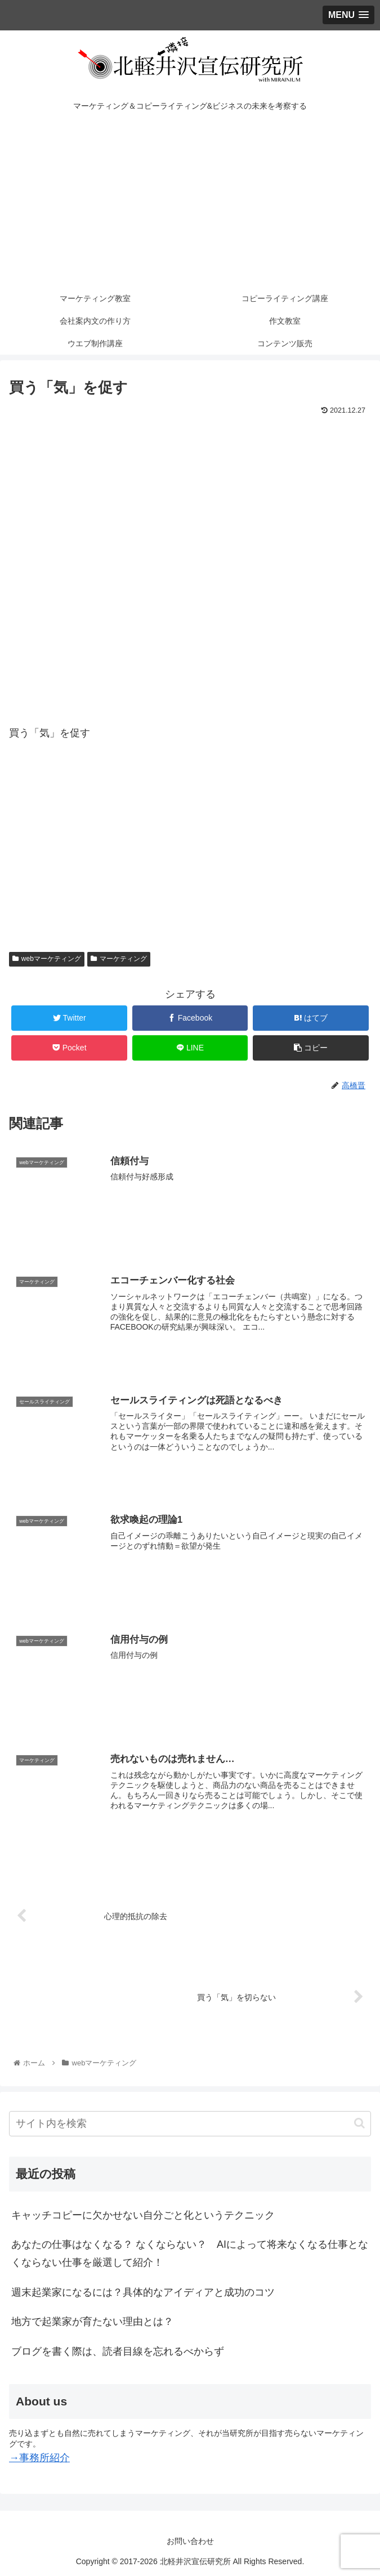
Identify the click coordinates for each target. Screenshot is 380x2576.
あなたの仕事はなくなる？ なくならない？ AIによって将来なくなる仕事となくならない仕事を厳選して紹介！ (189, 2251)
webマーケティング (46, 959)
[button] (359, 2121)
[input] (190, 2122)
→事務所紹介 (39, 2456)
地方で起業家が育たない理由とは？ (92, 2319)
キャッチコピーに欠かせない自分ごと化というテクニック (143, 2213)
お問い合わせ (190, 2539)
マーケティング (119, 959)
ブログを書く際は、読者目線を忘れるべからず (117, 2349)
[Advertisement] (190, 202)
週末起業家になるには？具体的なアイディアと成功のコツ (143, 2290)
